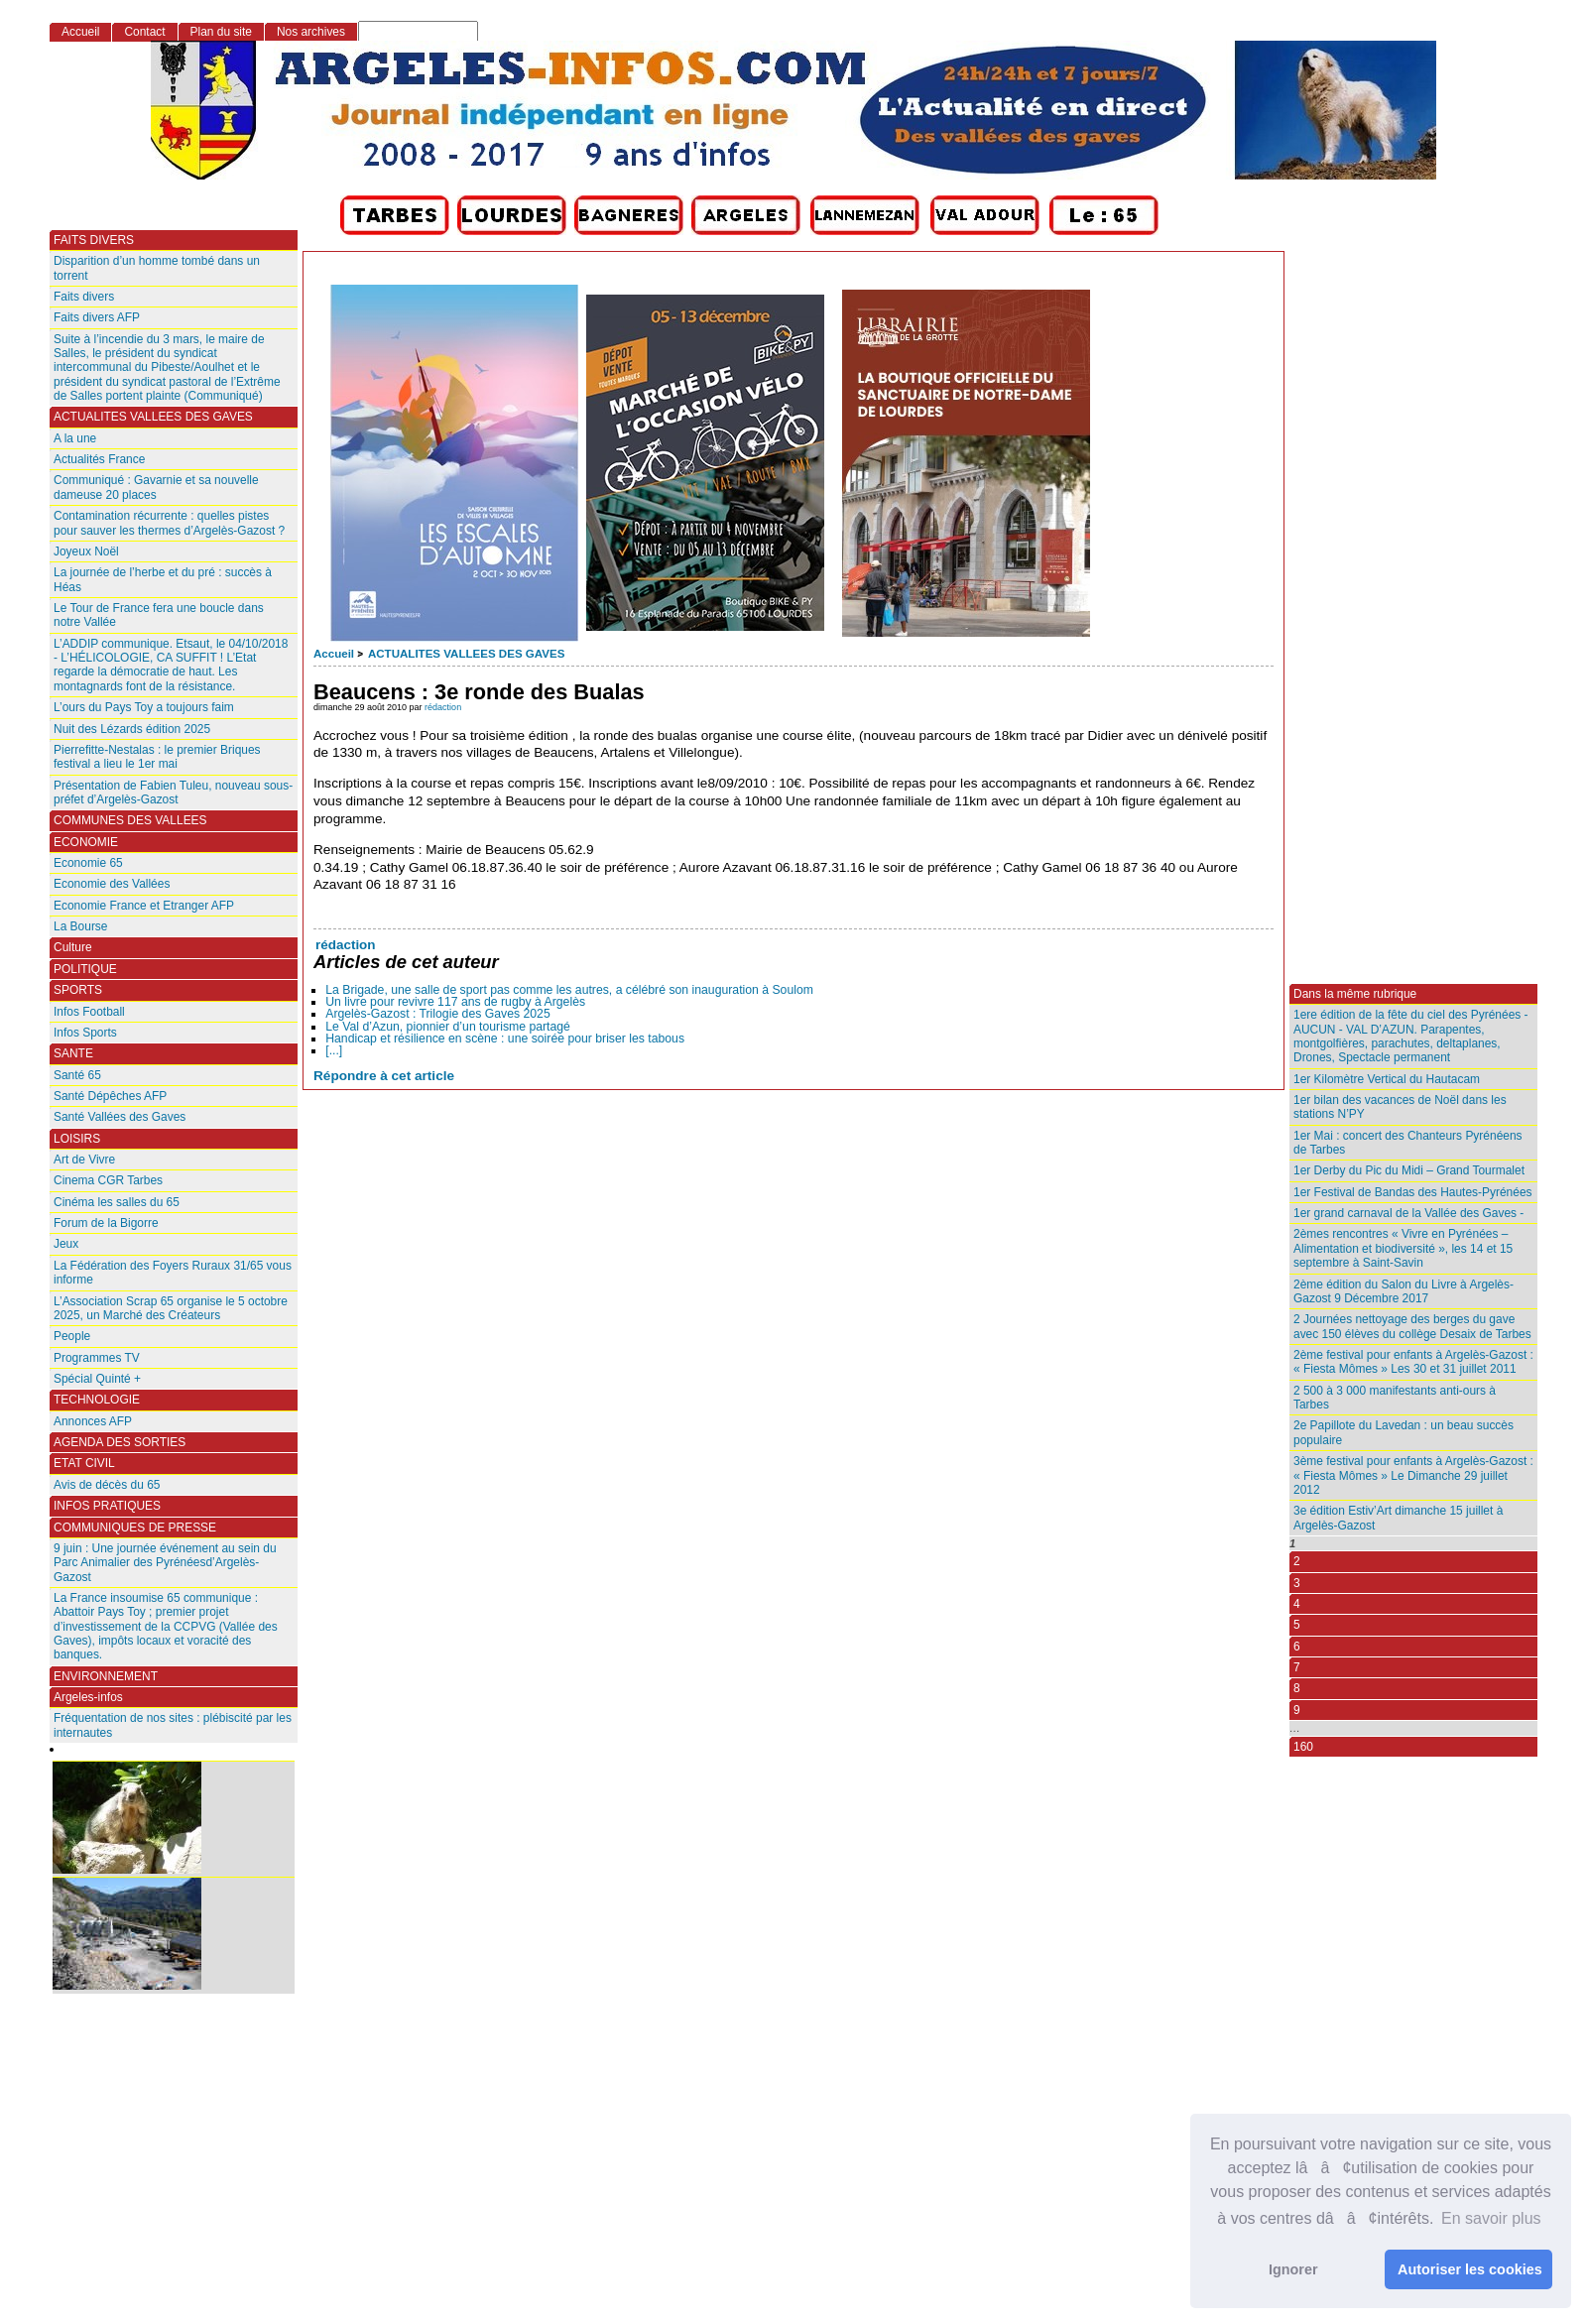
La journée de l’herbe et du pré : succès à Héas (163, 579)
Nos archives (311, 32)
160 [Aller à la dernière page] (1303, 1747)
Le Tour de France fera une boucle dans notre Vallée (159, 615)
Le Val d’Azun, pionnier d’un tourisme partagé (447, 1027)
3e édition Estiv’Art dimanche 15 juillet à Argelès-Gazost (1398, 1517)
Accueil (333, 654)
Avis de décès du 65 (107, 1485)
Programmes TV (97, 1358)
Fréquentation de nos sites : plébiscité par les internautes (173, 1725)
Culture (73, 947)
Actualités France (99, 459)
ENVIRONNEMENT (106, 1676)
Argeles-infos (88, 1697)
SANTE (73, 1053)
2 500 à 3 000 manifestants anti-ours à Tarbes (1394, 1397)
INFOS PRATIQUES (107, 1506)
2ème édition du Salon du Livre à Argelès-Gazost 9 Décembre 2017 (1403, 1291)
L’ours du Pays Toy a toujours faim (144, 707)
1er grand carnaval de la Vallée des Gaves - (1408, 1213)
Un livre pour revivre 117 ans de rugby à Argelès (455, 1002)
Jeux (66, 1244)
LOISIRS (77, 1139)
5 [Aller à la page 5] (1296, 1625)
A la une (75, 438)
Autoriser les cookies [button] (1470, 2269)
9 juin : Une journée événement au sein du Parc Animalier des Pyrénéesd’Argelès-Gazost (165, 1562)
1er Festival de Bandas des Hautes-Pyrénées (1412, 1192)
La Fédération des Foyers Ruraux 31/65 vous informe (173, 1272)
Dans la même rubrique (1354, 994)
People (72, 1336)
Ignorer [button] (1293, 2269)
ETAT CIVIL (84, 1463)
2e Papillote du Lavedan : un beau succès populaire (1403, 1432)
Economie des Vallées (112, 884)
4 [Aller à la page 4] (1296, 1604)
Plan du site (221, 32)
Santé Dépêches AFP (110, 1096)
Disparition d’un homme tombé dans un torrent (157, 268)
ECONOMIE (86, 842)
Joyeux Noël (86, 551)
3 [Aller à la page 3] (1296, 1583)
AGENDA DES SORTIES (119, 1442)
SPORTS (78, 990)
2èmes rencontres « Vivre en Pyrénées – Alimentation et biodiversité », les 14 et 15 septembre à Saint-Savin (1403, 1248)
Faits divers (84, 297)
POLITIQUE (85, 969)
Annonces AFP (93, 1421)
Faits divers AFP (97, 317)
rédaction (443, 707)
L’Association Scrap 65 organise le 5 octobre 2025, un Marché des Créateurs (171, 1308)
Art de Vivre (84, 1159)
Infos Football (89, 1012)
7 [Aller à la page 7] (1296, 1667)
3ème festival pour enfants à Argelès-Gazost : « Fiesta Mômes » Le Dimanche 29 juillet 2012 (1413, 1475)
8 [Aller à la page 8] (1296, 1688)
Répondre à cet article (383, 1075)
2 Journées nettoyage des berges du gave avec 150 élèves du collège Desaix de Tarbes (1412, 1326)
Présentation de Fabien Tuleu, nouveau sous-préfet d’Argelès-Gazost (173, 792)
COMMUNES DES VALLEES (130, 820)
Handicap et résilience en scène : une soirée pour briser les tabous (504, 1038)
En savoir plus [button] (1491, 2218)
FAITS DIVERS (94, 240)
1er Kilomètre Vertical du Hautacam (1386, 1079)
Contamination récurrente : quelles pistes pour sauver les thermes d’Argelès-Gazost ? (169, 523)
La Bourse (81, 926)
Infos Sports (85, 1033)
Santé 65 (77, 1075)
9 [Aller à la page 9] (1296, 1710)
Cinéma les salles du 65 (117, 1202)
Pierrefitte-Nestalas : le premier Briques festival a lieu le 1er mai (157, 757)
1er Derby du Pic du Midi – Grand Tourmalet (1409, 1170)
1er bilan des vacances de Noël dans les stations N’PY (1400, 1107)
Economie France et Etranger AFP (144, 906)
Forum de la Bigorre (106, 1223)
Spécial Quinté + (97, 1379)
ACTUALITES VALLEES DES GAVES (466, 654)
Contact (144, 32)
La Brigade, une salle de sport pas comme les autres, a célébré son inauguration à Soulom (569, 990)
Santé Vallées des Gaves (119, 1117)
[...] (333, 1050)
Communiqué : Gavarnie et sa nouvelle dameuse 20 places (156, 487)
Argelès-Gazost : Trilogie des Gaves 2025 (437, 1014)
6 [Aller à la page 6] (1296, 1646)
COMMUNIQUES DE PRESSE (135, 1527)
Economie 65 (88, 863)
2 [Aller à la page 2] (1296, 1561)
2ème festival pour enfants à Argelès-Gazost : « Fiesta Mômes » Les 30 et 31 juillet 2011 (1413, 1362)
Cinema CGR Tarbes (108, 1180)
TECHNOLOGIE (97, 1400)
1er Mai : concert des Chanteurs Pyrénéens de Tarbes (1408, 1143)
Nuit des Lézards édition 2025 (132, 729)
